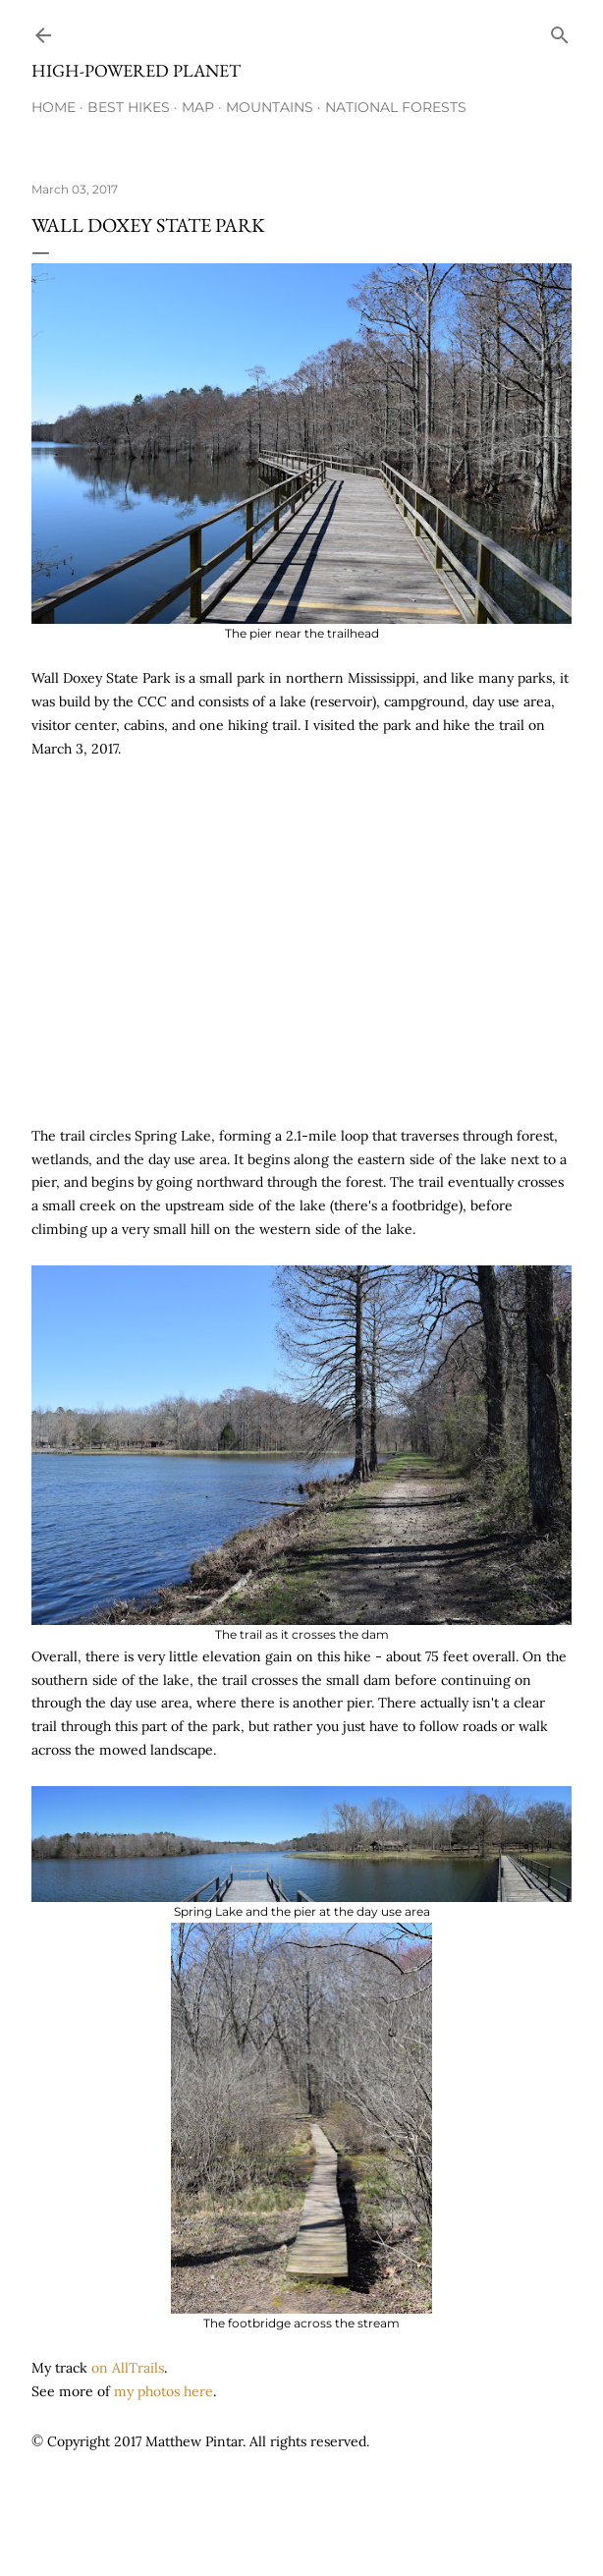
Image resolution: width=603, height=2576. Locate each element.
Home (53, 107)
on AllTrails (127, 2368)
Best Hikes (128, 107)
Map (198, 107)
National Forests (395, 107)
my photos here (163, 2391)
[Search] (560, 31)
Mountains (269, 107)
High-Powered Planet (136, 70)
